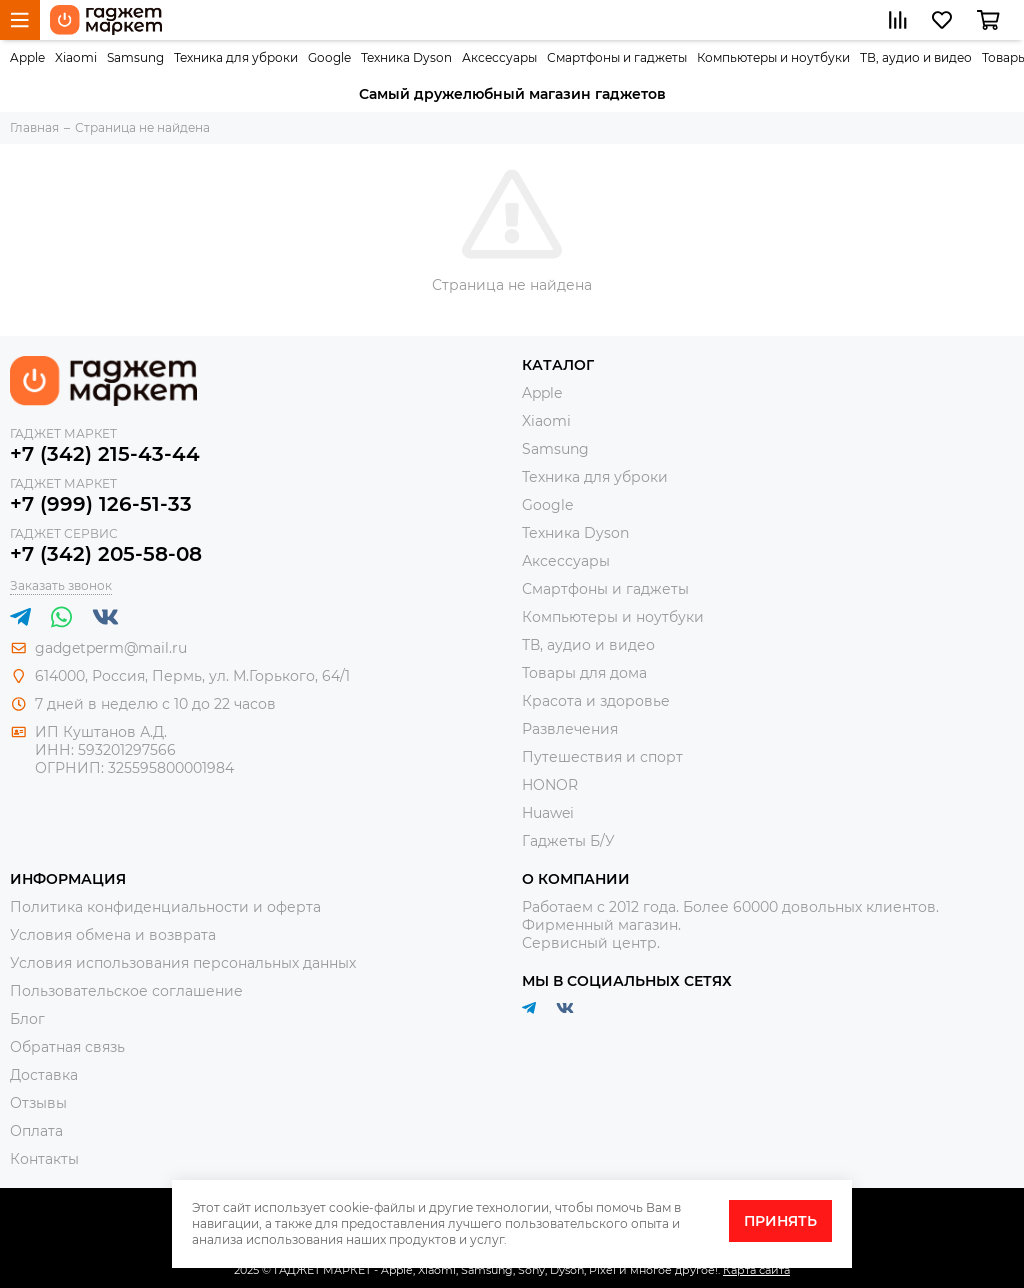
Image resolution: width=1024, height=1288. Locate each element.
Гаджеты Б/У (568, 841)
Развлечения (570, 729)
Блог (27, 1019)
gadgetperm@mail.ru (111, 648)
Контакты (44, 1159)
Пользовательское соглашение (126, 991)
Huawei (548, 813)
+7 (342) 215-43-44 (105, 454)
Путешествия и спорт (602, 757)
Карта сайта (756, 1270)
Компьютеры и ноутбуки (773, 57)
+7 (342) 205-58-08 (106, 554)
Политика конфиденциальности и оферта (165, 907)
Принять (780, 1221)
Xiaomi (76, 57)
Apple (27, 57)
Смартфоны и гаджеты (617, 57)
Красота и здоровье (596, 701)
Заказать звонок (61, 585)
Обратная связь (67, 1047)
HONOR (550, 785)
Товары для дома (584, 673)
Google (329, 57)
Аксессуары (499, 57)
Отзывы (38, 1103)
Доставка (44, 1075)
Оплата (36, 1131)
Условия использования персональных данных (183, 963)
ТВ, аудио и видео (916, 57)
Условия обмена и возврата (113, 935)
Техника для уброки (236, 57)
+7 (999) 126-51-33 (101, 504)
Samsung (135, 57)
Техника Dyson (406, 57)
